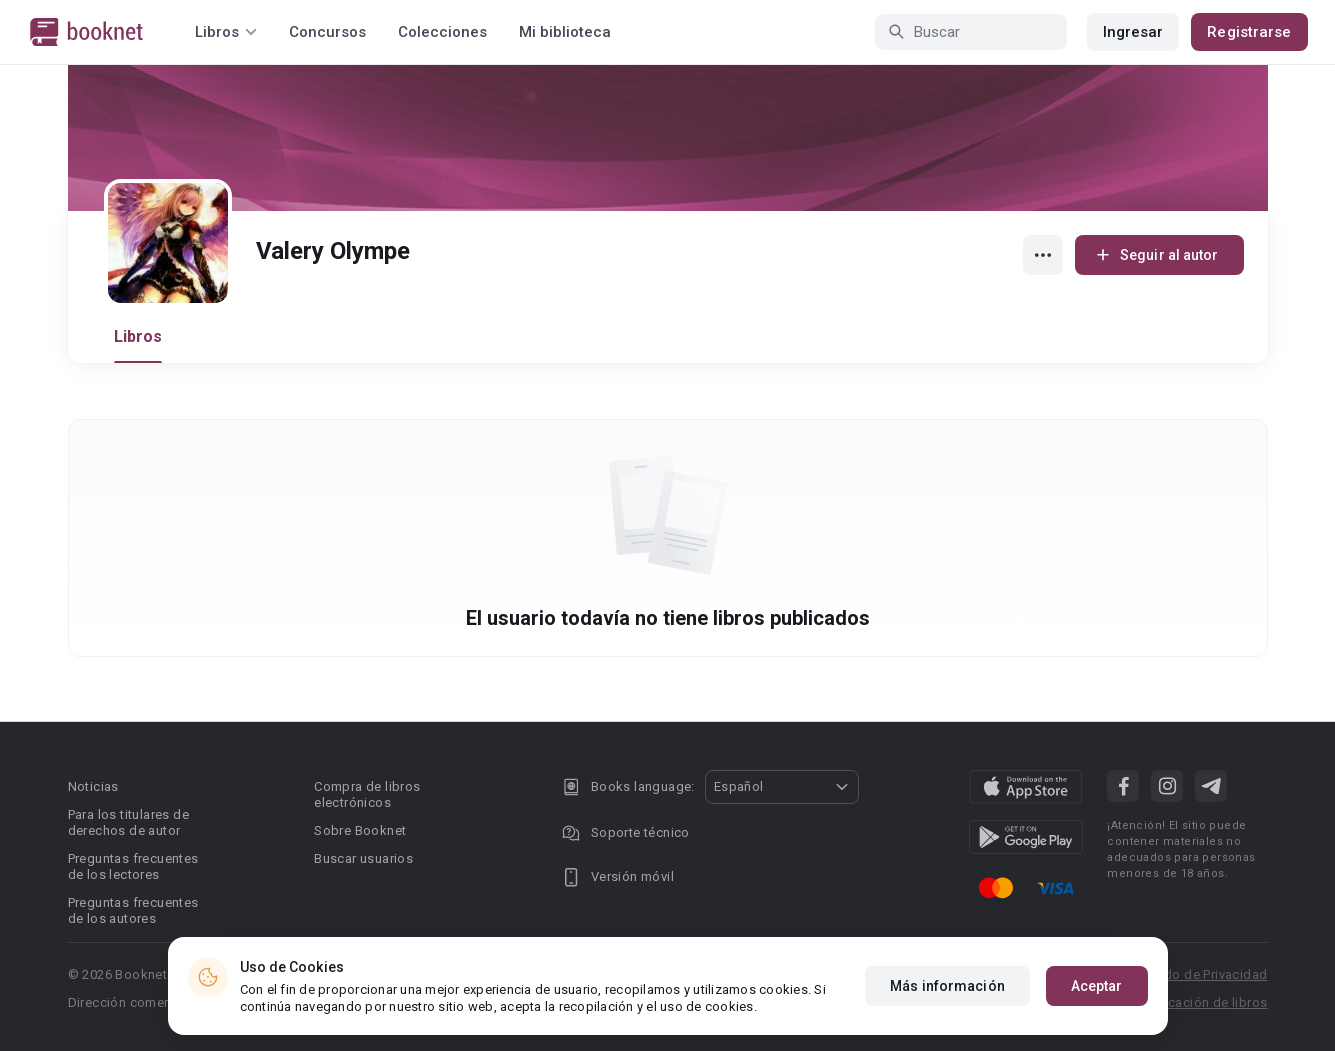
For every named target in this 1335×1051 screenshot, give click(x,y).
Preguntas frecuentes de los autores (133, 910)
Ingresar (1133, 32)
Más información (947, 986)
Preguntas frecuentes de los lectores (133, 866)
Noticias (93, 786)
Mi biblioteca (565, 32)
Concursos (327, 32)
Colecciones (442, 32)
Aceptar (1097, 986)
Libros (138, 336)
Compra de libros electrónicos (367, 794)
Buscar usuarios (363, 858)
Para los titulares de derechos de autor (128, 822)
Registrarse (1249, 32)
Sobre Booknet (360, 830)
